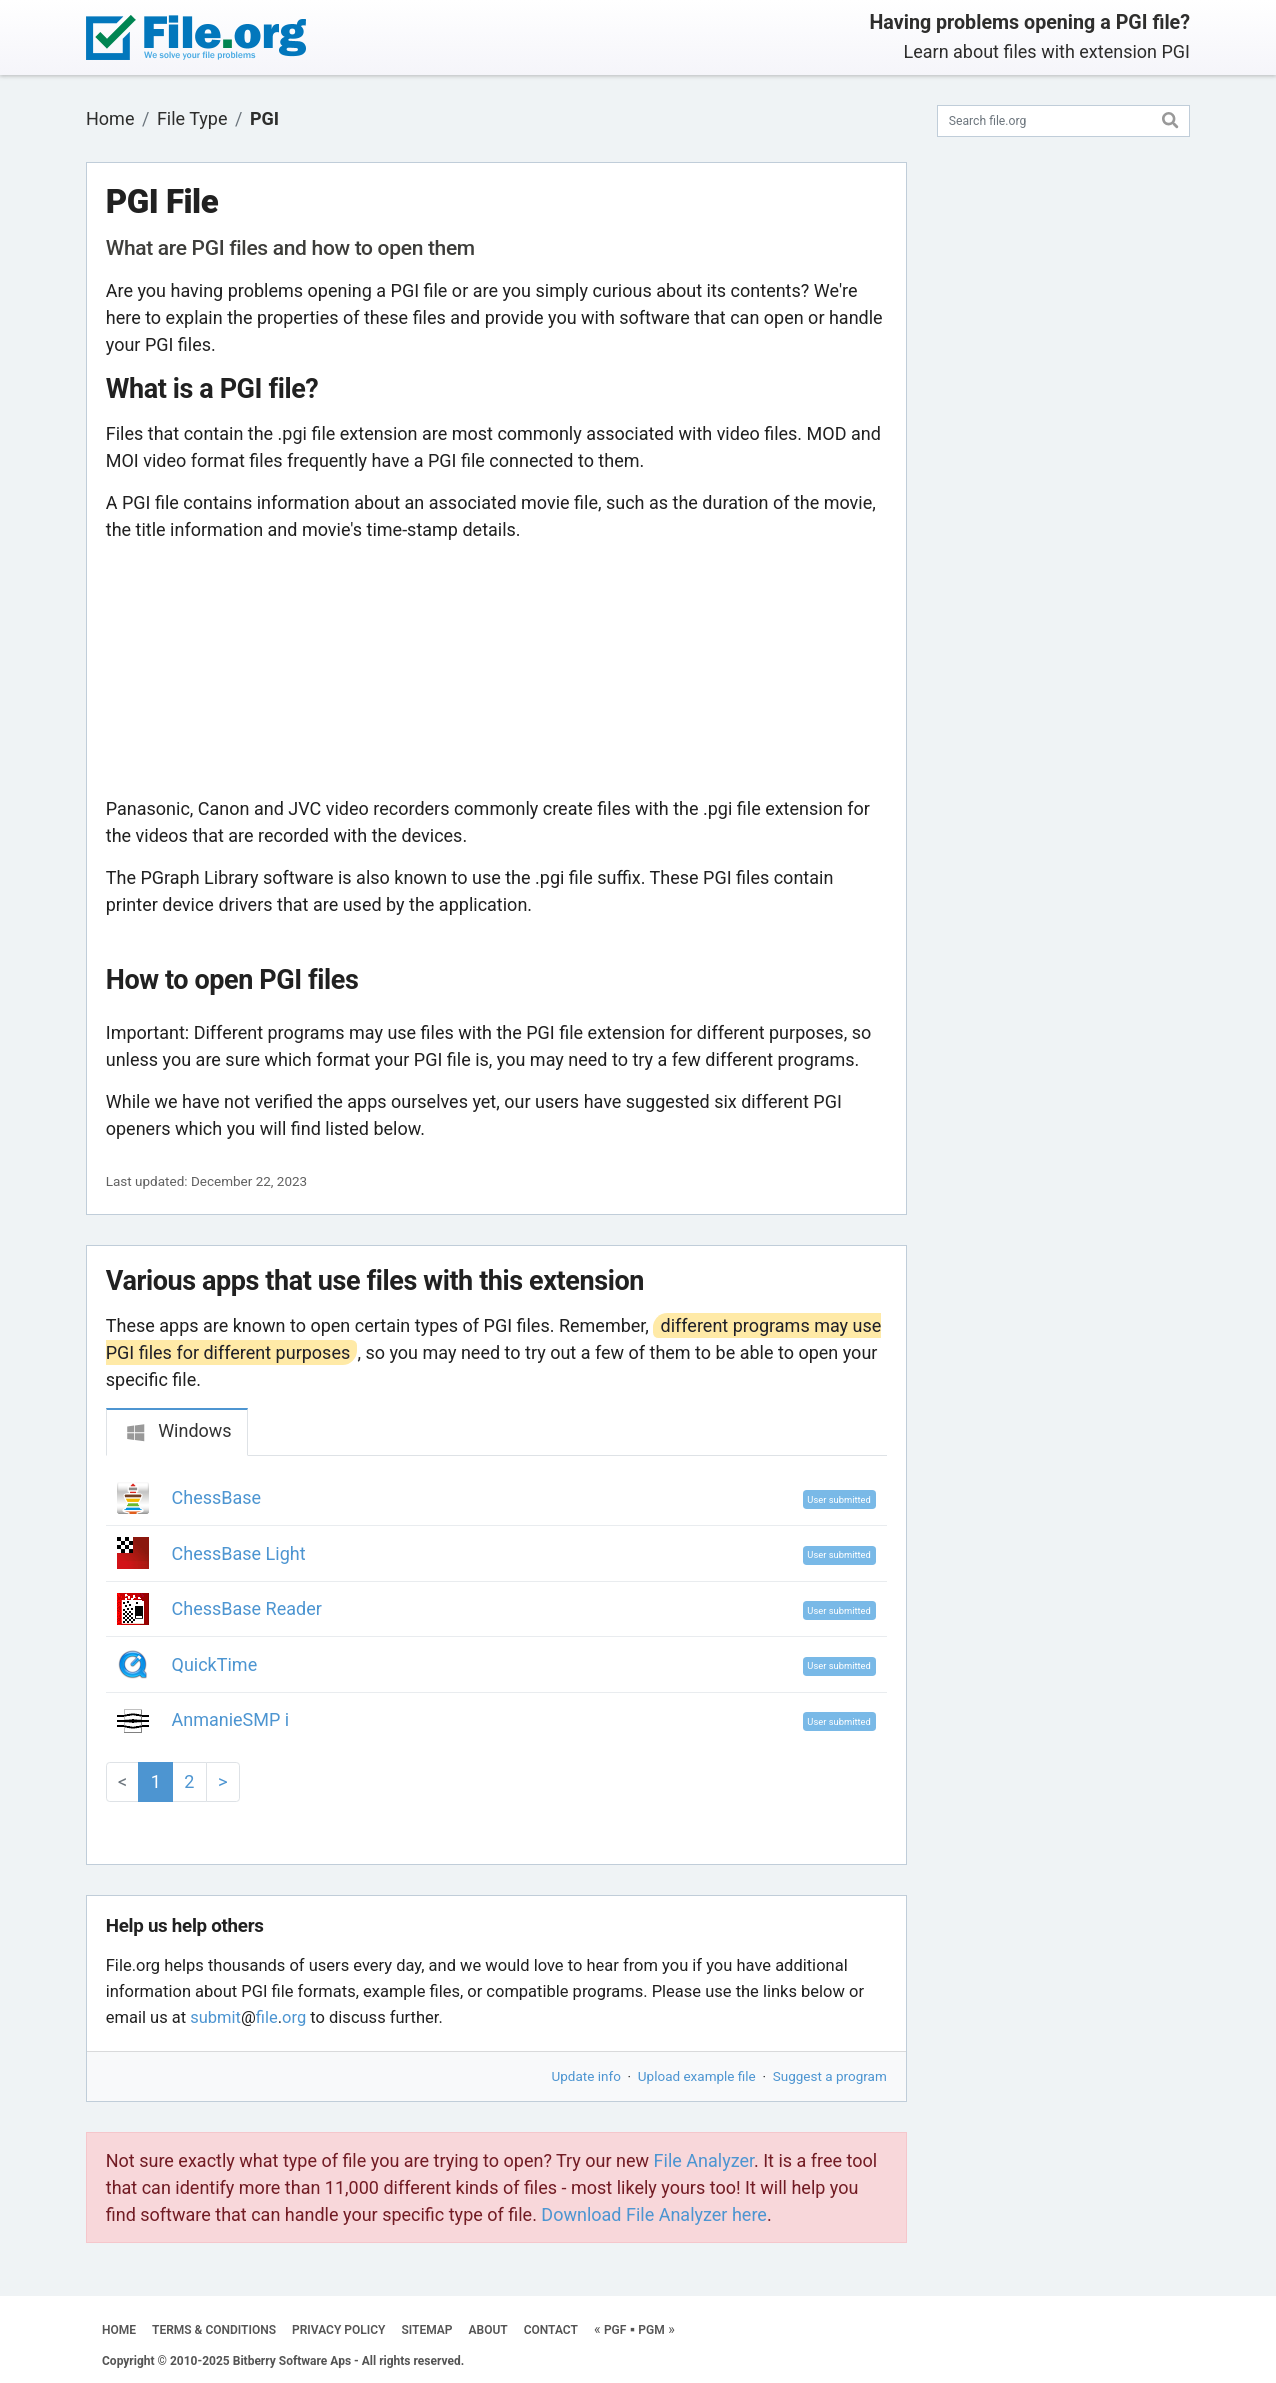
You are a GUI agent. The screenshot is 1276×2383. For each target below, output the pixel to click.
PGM (651, 2330)
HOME (119, 2330)
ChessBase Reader (247, 1608)
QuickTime (215, 1664)
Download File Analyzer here (654, 2214)
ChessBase (217, 1497)
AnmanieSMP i (231, 1719)
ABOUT (488, 2330)
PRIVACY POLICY (338, 2330)
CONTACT (551, 2330)
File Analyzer (704, 2160)
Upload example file (697, 2076)
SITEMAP (426, 2330)
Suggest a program (830, 2076)
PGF (615, 2330)
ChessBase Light (239, 1553)
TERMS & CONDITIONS (214, 2330)
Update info (586, 2076)
